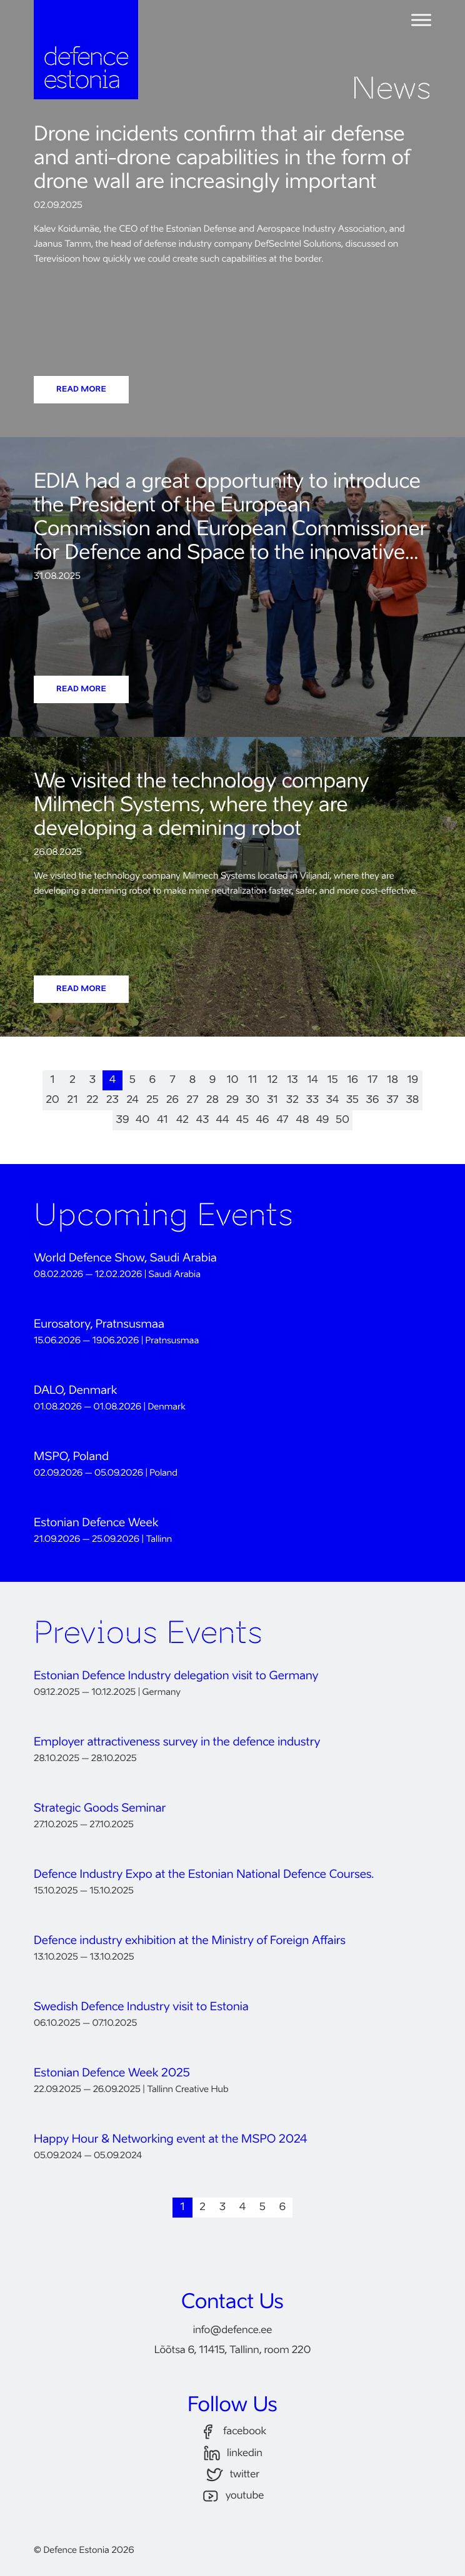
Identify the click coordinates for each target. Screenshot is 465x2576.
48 (302, 1120)
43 (202, 1120)
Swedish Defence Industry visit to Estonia (141, 2007)
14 (312, 1080)
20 (52, 1100)
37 (392, 1100)
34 (332, 1100)
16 (352, 1080)
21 (73, 1100)
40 (142, 1120)
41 (162, 1120)
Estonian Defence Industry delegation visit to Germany (176, 1676)
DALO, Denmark (76, 1391)
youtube (232, 2496)
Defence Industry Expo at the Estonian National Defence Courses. (204, 1875)
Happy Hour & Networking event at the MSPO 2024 (171, 2140)
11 (253, 1080)
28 (212, 1100)
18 (392, 1080)
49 (322, 1120)
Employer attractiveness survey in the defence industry (177, 1743)
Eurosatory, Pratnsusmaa (99, 1325)
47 (283, 1120)
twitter (233, 2475)
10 (233, 1080)
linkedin (232, 2453)
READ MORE (81, 389)
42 (182, 1120)
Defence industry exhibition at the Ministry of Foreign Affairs (190, 1941)
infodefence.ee (232, 2331)
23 (112, 1100)
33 (312, 1100)
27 (193, 1100)
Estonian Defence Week (96, 1523)
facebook (232, 2432)
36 (372, 1100)
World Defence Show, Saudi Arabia (125, 1259)
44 (222, 1120)
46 (262, 1120)
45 (242, 1120)
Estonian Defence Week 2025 (112, 2074)
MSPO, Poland (71, 1457)
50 (342, 1120)
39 (122, 1120)
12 (273, 1080)
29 (232, 1100)
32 (292, 1100)
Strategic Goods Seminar (100, 1809)
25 (152, 1100)
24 (132, 1100)
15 (332, 1080)
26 (172, 1100)
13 (292, 1080)
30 (252, 1100)
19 (412, 1080)
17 (373, 1080)
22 (93, 1100)
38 (412, 1100)
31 (272, 1100)
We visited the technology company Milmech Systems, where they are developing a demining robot (201, 806)
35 (352, 1100)
